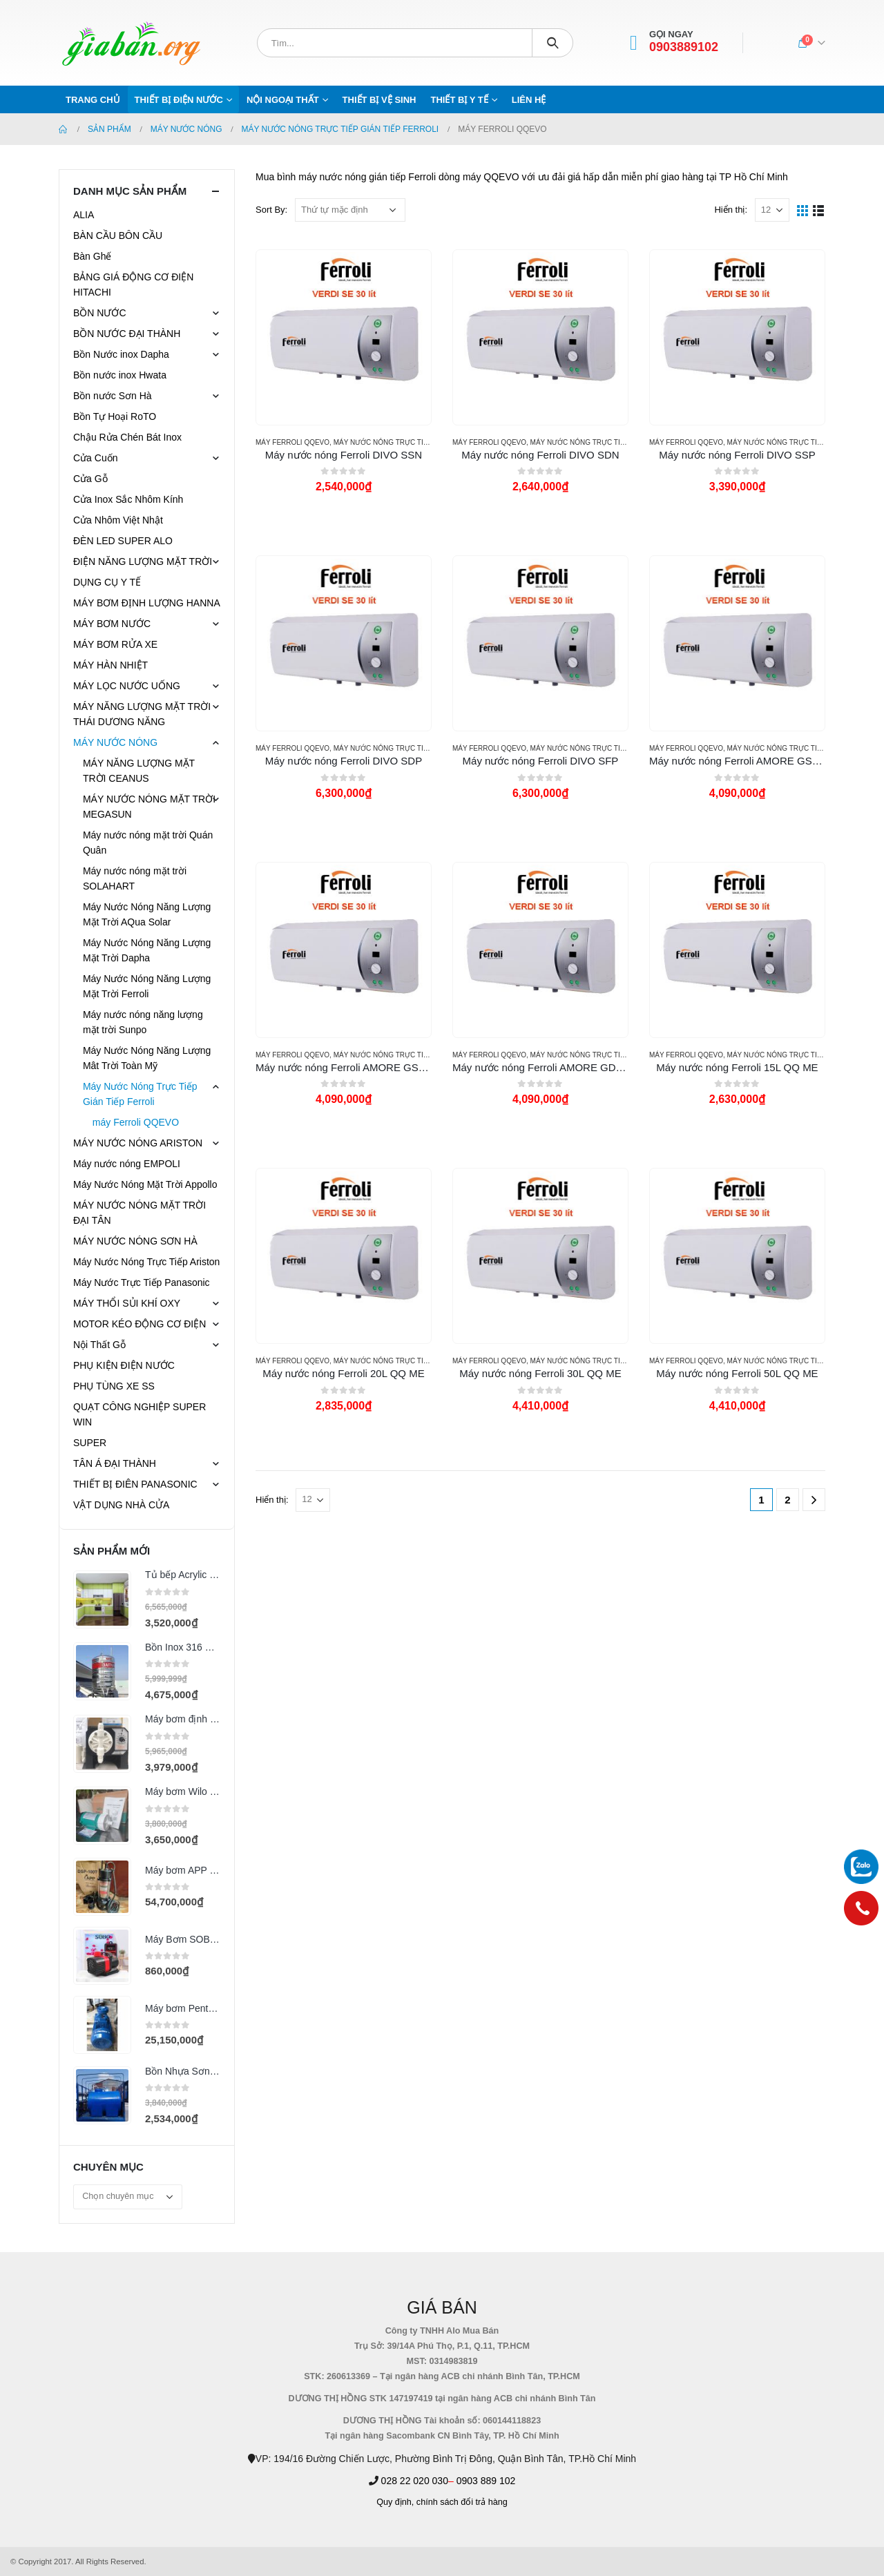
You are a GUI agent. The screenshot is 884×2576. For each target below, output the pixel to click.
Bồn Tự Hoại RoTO (114, 416)
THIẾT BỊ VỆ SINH (379, 100)
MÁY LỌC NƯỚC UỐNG (126, 685)
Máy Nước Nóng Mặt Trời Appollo (145, 1184)
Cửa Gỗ (90, 478)
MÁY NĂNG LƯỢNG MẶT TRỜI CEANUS (139, 771)
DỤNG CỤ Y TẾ (107, 582)
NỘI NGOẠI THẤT (283, 100)
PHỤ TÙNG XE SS (114, 1386)
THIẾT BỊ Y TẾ (459, 100)
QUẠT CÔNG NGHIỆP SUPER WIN (139, 1414)
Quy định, (395, 2502)
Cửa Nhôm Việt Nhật (118, 520)
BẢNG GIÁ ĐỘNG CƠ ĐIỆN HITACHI (133, 284)
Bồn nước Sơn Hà (112, 395)
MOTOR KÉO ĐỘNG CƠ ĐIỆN (139, 1323)
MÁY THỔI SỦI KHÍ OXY (126, 1303)
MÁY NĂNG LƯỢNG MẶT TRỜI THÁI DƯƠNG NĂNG (142, 714)
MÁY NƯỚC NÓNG (115, 742)
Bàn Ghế (92, 256)
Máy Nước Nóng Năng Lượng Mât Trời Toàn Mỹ (147, 1058)
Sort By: (271, 209)
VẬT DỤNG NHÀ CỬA (121, 1504)
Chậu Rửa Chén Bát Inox (127, 437)
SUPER (89, 1442)
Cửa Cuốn (95, 457)
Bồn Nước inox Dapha (121, 354)
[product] (343, 337)
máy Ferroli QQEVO (292, 442)
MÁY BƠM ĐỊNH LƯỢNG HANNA (146, 602)
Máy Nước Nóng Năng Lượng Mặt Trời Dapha (147, 950)
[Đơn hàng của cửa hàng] (350, 210)
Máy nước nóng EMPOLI (126, 1163)
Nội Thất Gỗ (99, 1344)
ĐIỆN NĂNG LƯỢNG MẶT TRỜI (142, 561)
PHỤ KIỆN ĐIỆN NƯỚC (124, 1365)
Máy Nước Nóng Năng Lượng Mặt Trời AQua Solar (147, 914)
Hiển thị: (730, 209)
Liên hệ (529, 100)
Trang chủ (93, 100)
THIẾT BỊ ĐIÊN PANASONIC (135, 1484)
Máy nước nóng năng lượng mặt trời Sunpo (143, 1022)
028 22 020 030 (414, 2480)
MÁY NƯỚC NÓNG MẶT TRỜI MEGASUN (149, 807)
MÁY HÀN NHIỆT (110, 665)
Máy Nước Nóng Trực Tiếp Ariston (146, 1261)
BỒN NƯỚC (99, 312)
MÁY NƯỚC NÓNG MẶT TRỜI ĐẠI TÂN (139, 1213)
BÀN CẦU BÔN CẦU (117, 235)
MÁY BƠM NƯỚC (112, 623)
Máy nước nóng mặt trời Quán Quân (148, 842)
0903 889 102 (486, 2480)
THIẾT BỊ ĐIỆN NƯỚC (179, 100)
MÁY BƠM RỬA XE (115, 644)
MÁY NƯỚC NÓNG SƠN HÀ (135, 1241)
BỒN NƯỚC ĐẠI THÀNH (126, 333)
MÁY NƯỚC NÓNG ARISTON (137, 1142)
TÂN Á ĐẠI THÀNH (114, 1463)
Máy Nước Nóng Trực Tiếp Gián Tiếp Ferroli (416, 442)
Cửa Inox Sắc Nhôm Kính (128, 499)
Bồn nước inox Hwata (119, 375)
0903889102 (683, 47)
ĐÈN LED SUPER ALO (123, 540)
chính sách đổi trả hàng (462, 2502)
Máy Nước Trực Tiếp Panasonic (141, 1282)
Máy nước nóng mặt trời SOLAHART (134, 878)
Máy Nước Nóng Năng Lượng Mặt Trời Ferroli (147, 986)
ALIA (83, 214)
